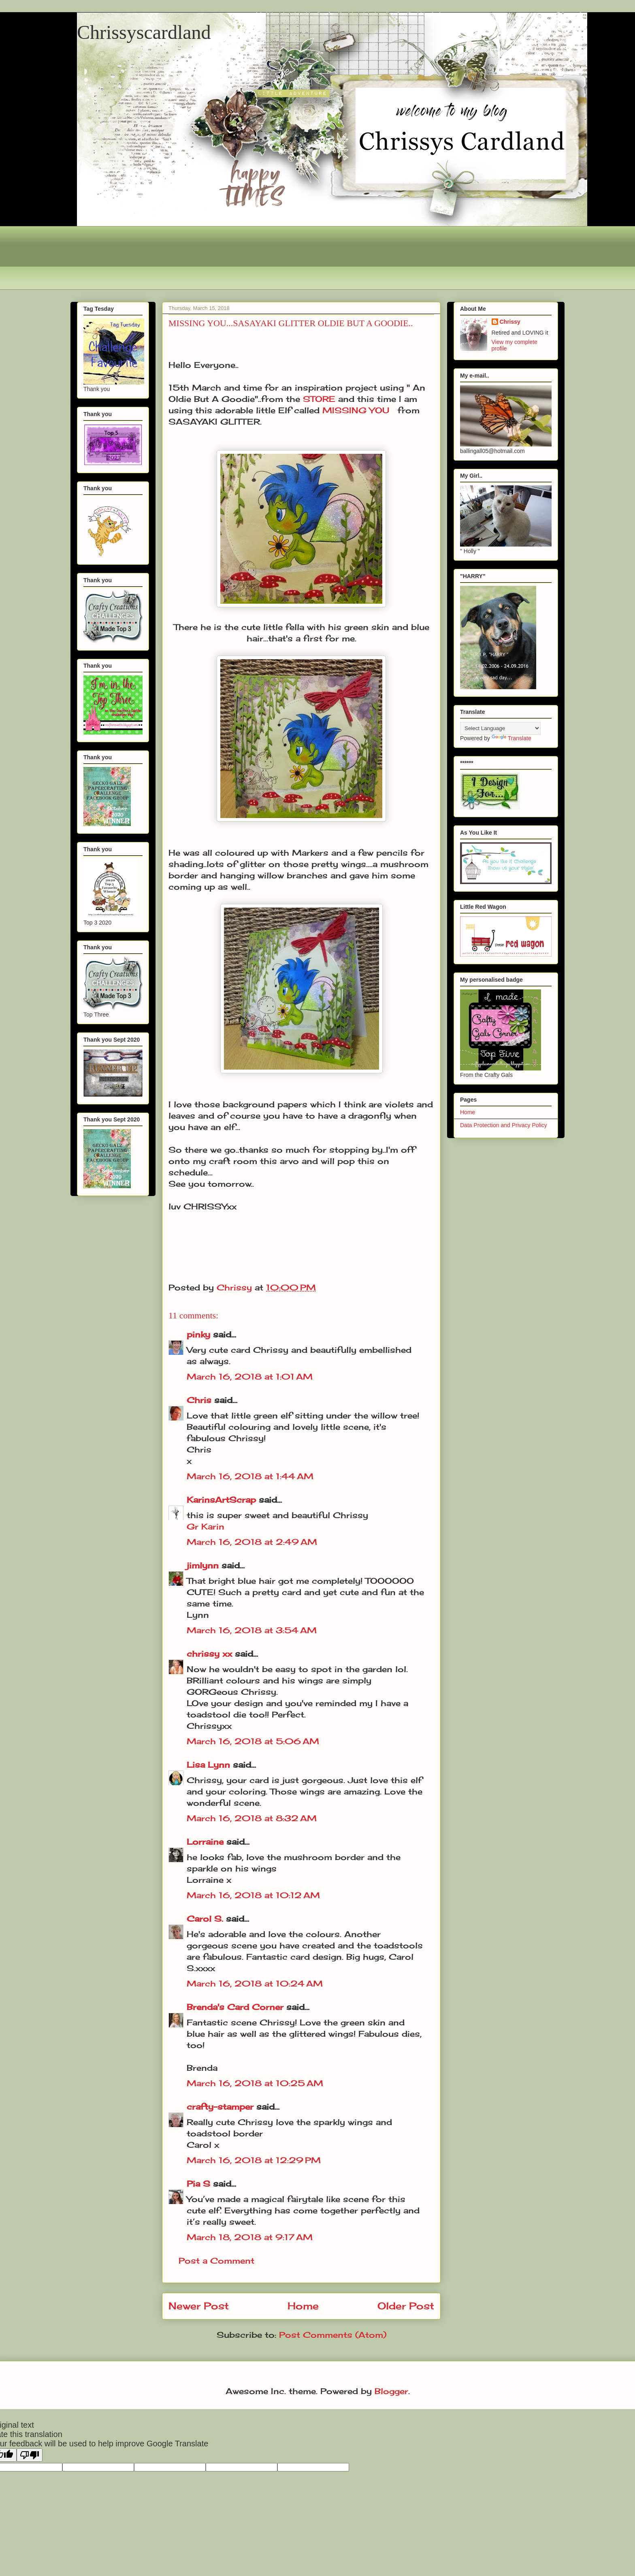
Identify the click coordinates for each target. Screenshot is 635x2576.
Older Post (405, 2306)
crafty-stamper (220, 2107)
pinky (198, 1334)
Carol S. (205, 1919)
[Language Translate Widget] (500, 728)
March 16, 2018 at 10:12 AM (253, 1895)
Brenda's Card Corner (235, 2007)
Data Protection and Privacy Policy (503, 1125)
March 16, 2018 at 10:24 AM (255, 1983)
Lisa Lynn (208, 1765)
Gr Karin (205, 1526)
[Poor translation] (30, 2455)
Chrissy (510, 321)
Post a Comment (216, 2261)
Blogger (391, 2391)
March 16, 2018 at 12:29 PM (254, 2160)
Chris (199, 1400)
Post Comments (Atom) (332, 2335)
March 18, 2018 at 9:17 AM (250, 2237)
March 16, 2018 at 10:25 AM (255, 2083)
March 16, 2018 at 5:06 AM (253, 1741)
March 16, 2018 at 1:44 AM (250, 1476)
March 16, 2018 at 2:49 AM (252, 1542)
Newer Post (198, 2306)
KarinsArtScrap (221, 1500)
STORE (319, 399)
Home (303, 2306)
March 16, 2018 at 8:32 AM (252, 1818)
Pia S (198, 2184)
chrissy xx (209, 1654)
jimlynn (203, 1565)
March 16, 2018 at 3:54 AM (252, 1630)
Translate (511, 738)
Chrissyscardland (144, 32)
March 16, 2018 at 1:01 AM (250, 1376)
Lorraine (205, 1842)
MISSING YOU (355, 410)
